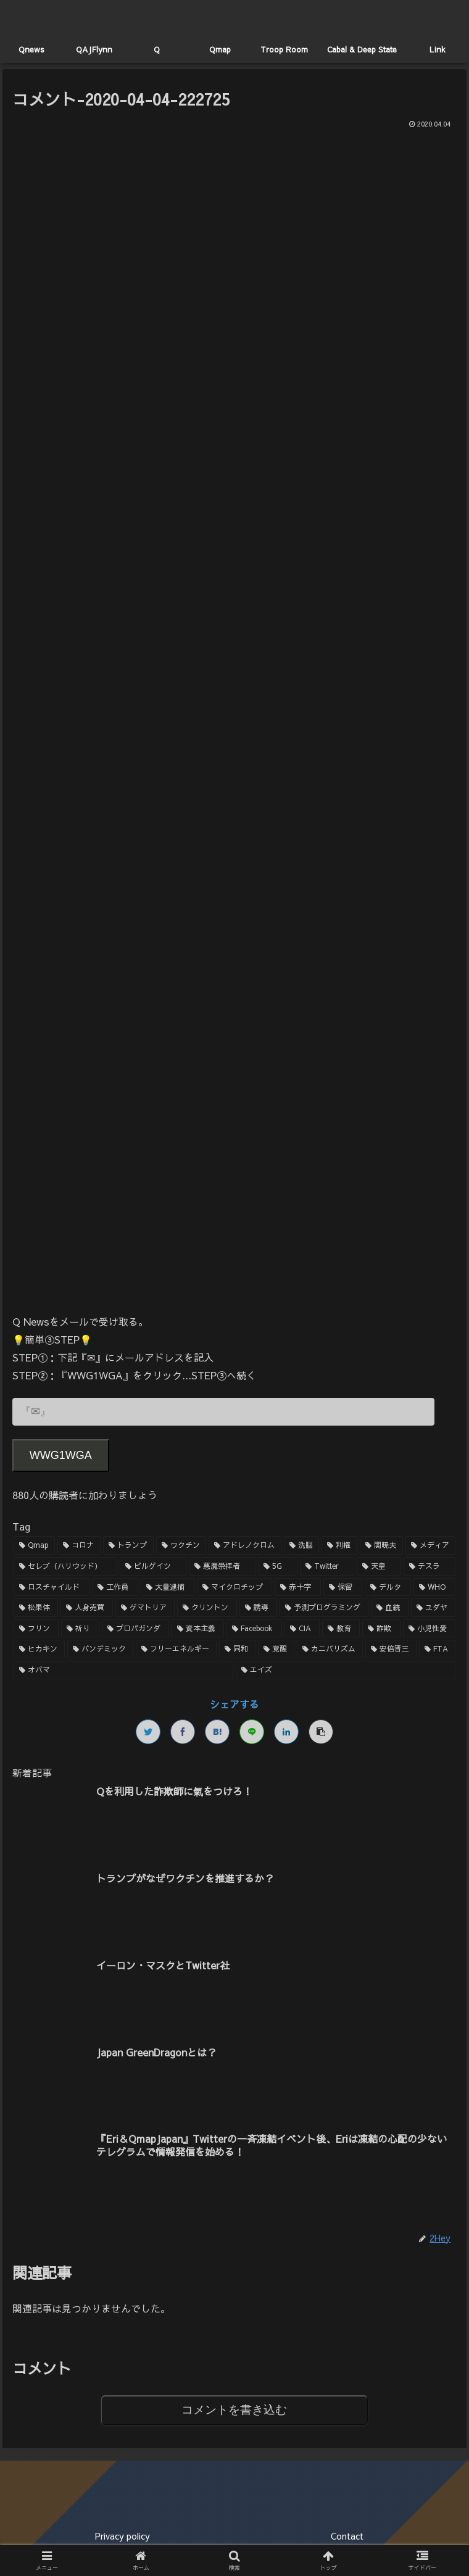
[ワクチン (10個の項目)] (181, 1546)
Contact (347, 2536)
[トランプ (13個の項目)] (128, 1546)
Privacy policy (122, 2536)
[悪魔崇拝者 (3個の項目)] (222, 1566)
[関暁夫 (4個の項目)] (381, 1546)
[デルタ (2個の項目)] (388, 1587)
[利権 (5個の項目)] (339, 1546)
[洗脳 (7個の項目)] (302, 1546)
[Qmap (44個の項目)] (35, 1546)
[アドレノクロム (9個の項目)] (245, 1546)
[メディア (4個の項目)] (430, 1546)
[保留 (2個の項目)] (342, 1587)
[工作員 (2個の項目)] (115, 1587)
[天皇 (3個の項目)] (379, 1566)
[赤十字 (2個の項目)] (298, 1587)
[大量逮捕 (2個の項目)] (167, 1587)
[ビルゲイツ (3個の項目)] (153, 1566)
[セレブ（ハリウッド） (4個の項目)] (65, 1566)
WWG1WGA (61, 1455)
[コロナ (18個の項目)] (79, 1546)
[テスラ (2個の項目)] (429, 1566)
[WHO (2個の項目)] (434, 1587)
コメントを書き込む (234, 2409)
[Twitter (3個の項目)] (327, 1566)
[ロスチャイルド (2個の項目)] (51, 1587)
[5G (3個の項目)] (277, 1566)
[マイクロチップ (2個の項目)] (235, 1587)
